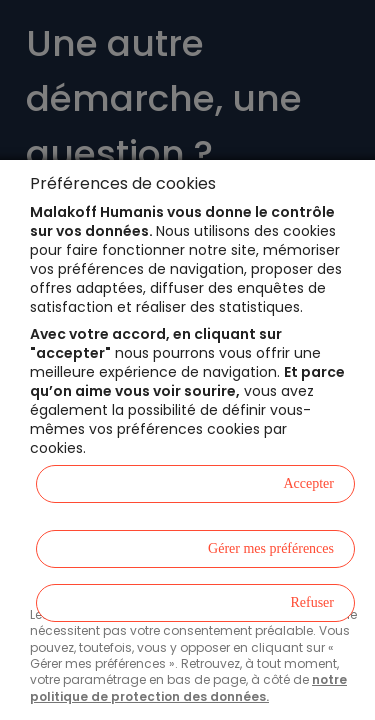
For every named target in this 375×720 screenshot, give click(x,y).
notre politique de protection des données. (188, 687)
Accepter (308, 483)
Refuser (312, 602)
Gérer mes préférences (271, 548)
